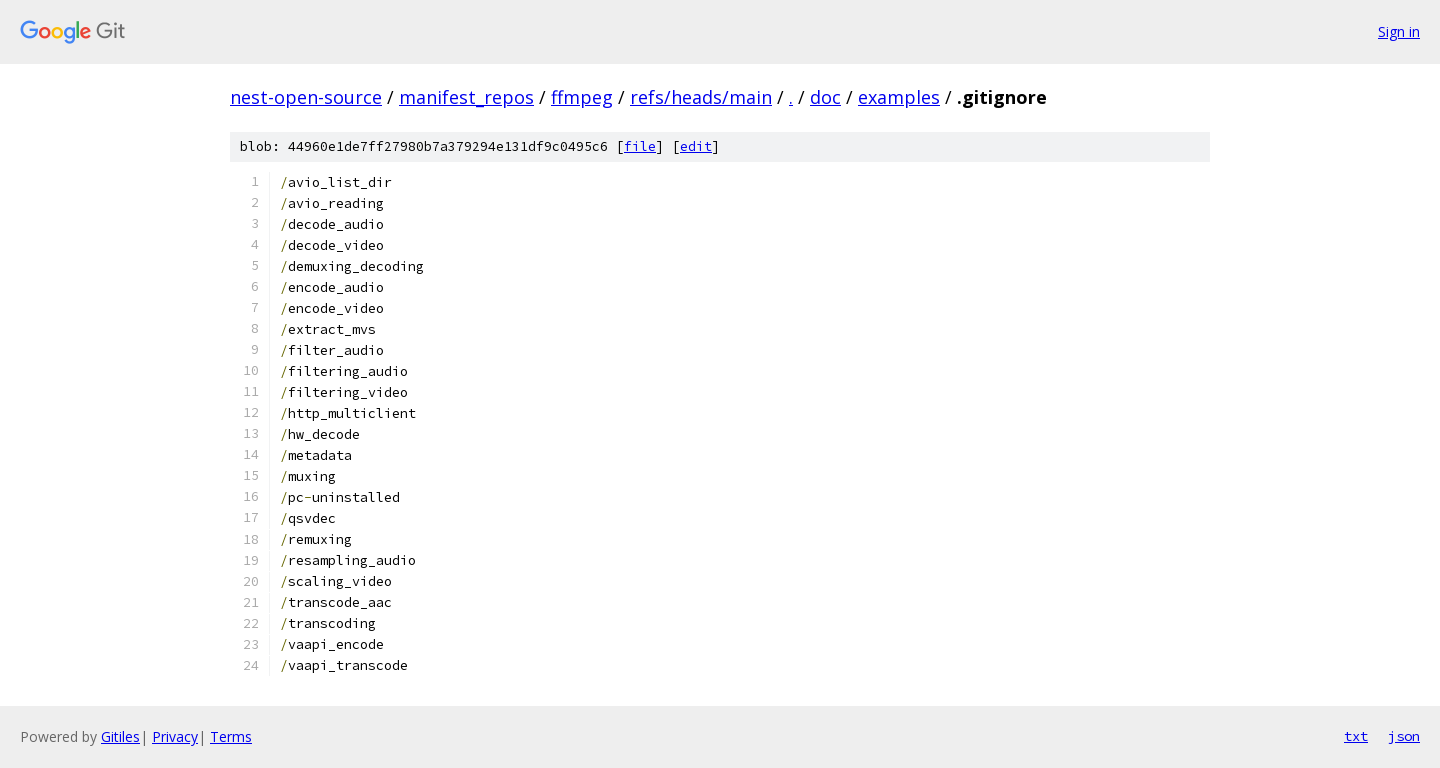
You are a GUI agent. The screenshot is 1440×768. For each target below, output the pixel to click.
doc (825, 97)
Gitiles (120, 736)
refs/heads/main (701, 97)
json (1404, 736)
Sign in (1399, 31)
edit (696, 146)
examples (899, 97)
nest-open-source (306, 97)
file (640, 146)
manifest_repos (466, 97)
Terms (231, 736)
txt (1356, 736)
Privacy (175, 736)
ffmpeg (582, 97)
